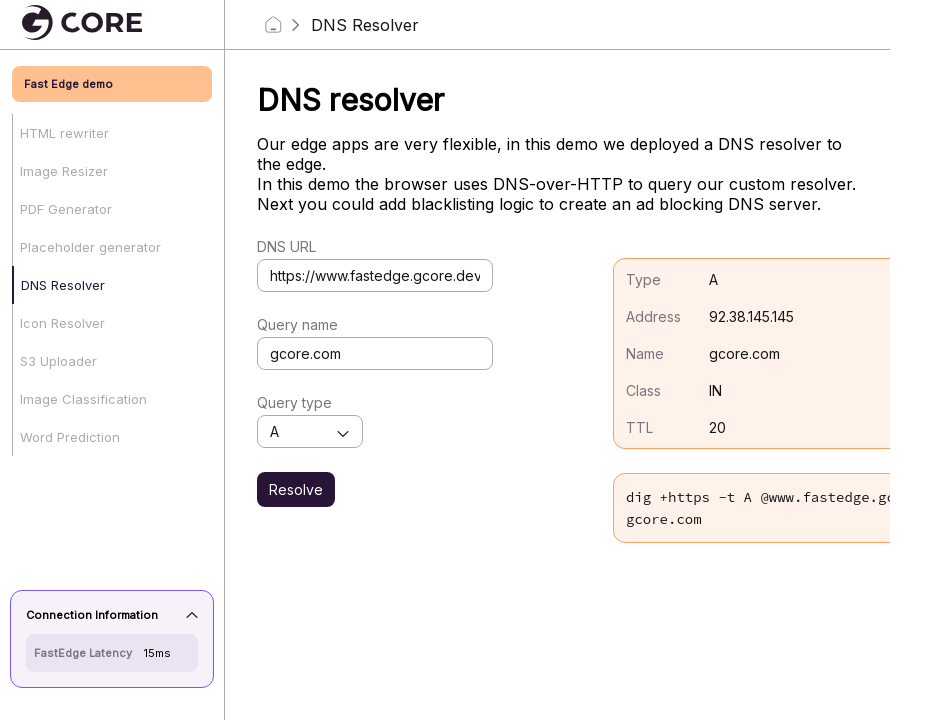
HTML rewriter (64, 133)
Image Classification (83, 399)
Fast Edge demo (68, 84)
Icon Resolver (62, 323)
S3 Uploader (58, 361)
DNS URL (286, 246)
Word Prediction (70, 437)
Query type (294, 402)
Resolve (296, 489)
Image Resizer (64, 171)
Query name (297, 324)
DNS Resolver (63, 285)
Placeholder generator (90, 247)
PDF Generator (66, 209)
